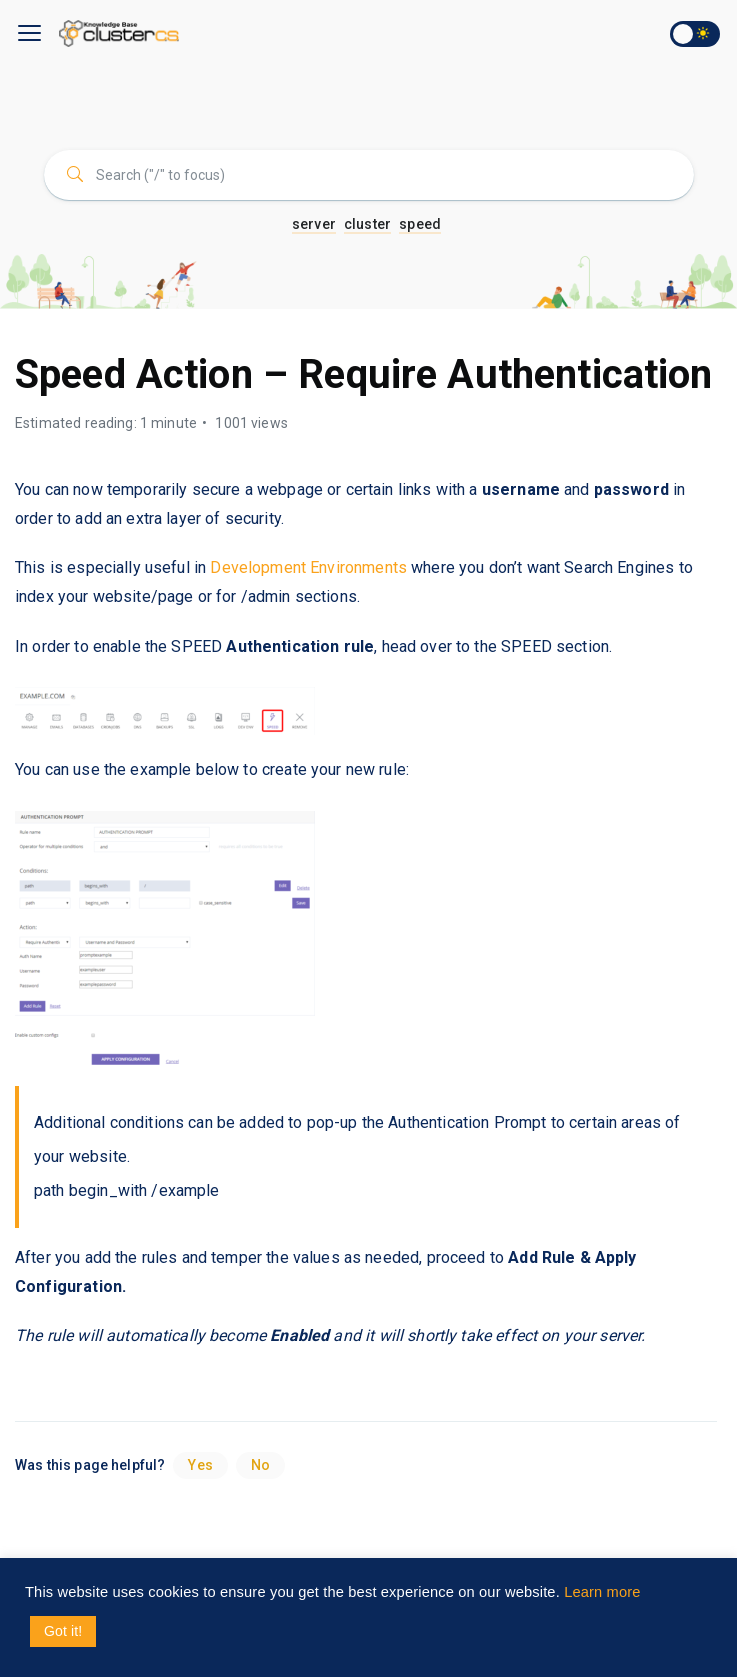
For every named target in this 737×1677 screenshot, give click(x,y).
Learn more (602, 1592)
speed (420, 224)
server (314, 224)
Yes (200, 1465)
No (260, 1465)
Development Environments (308, 567)
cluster (367, 224)
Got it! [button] (63, 1631)
